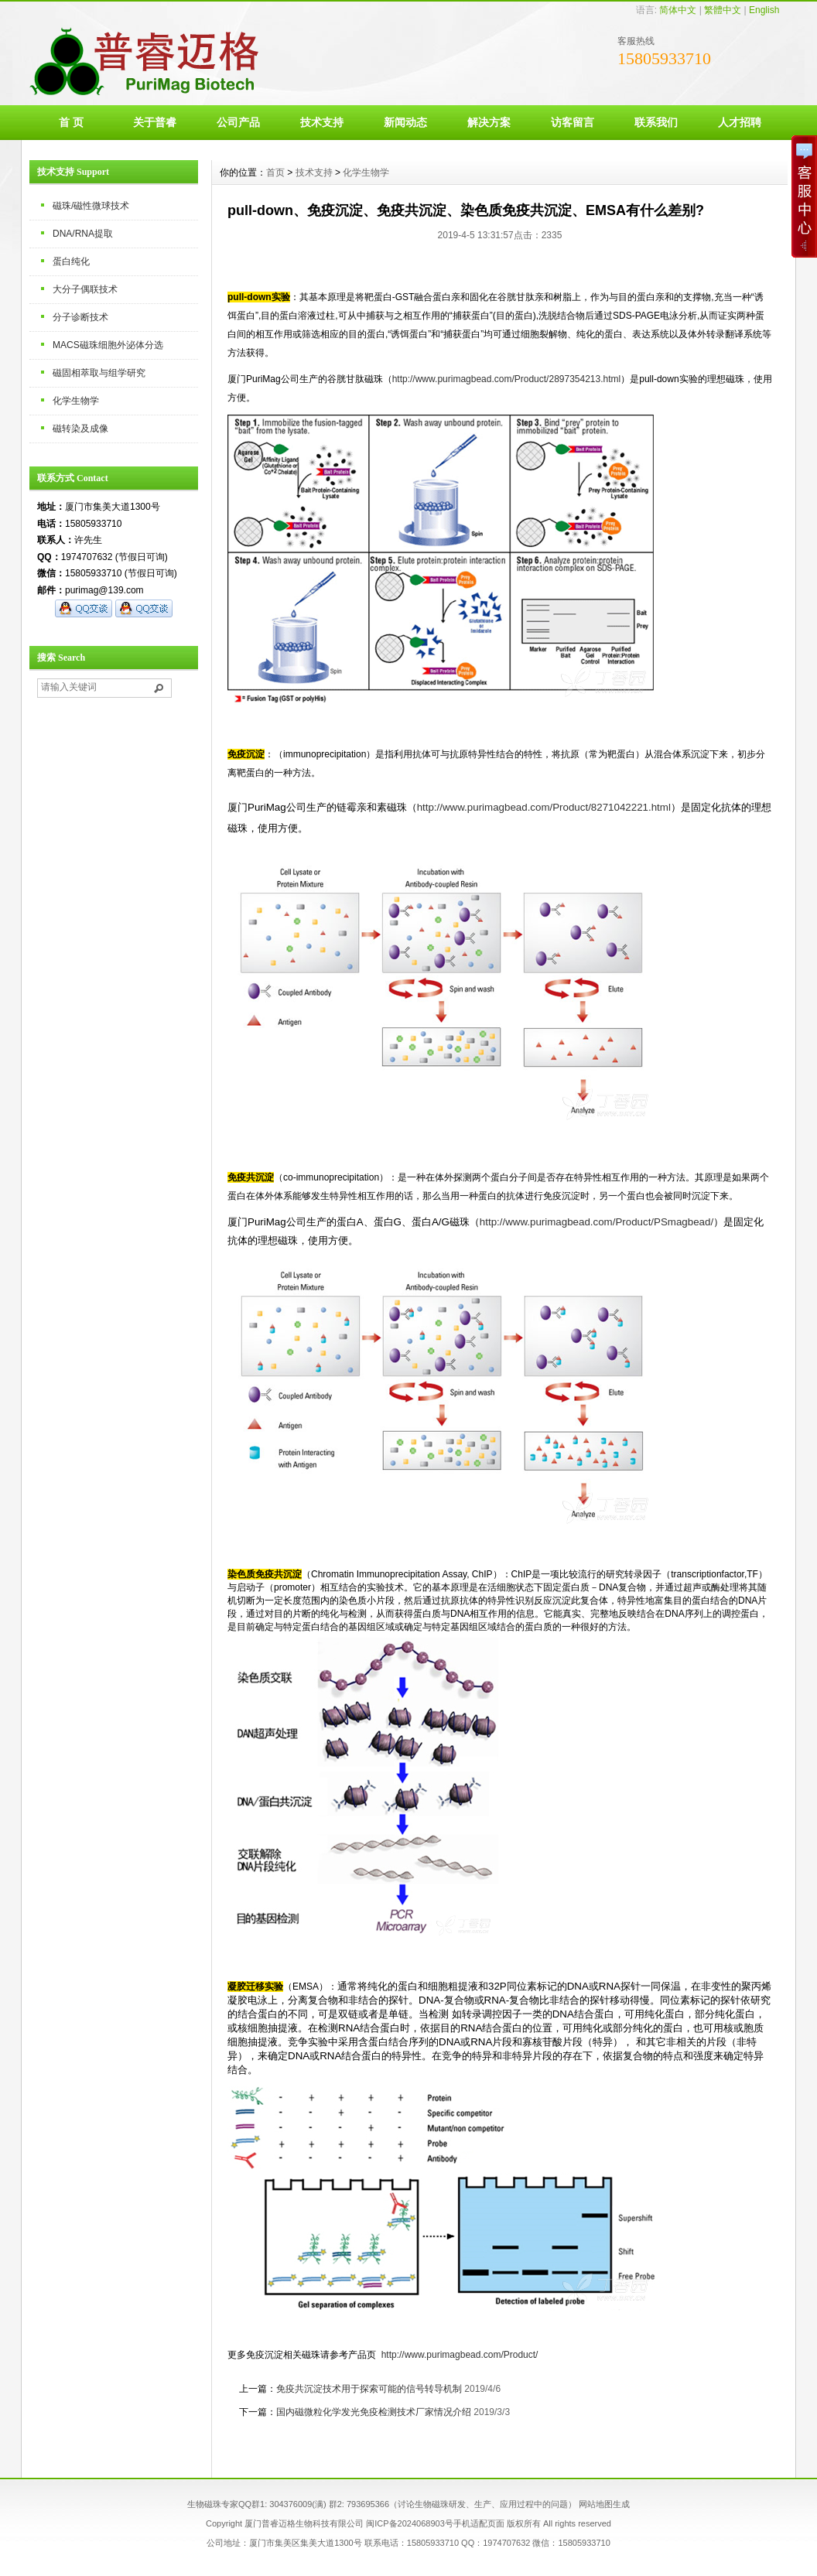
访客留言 (572, 122)
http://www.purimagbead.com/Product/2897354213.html (506, 379)
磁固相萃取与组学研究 (99, 372)
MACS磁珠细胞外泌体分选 (108, 345)
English (764, 10)
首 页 (71, 122)
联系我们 (656, 122)
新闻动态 (405, 122)
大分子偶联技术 (85, 289)
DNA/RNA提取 (83, 233)
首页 (275, 172)
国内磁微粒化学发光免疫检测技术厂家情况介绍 (373, 2412)
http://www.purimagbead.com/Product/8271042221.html (544, 807)
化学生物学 (76, 400)
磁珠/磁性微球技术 (91, 205)
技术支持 (322, 122)
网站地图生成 (604, 2504)
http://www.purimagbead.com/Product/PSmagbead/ (596, 1222)
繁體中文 (722, 10)
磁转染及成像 (80, 428)
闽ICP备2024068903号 (409, 2523)
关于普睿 (154, 122)
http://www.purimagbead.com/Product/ (459, 2354)
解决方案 (489, 122)
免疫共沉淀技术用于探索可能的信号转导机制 (369, 2388)
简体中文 (677, 10)
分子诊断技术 (80, 317)
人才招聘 (739, 122)
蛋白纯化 (71, 261)
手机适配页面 (478, 2523)
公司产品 (238, 122)
